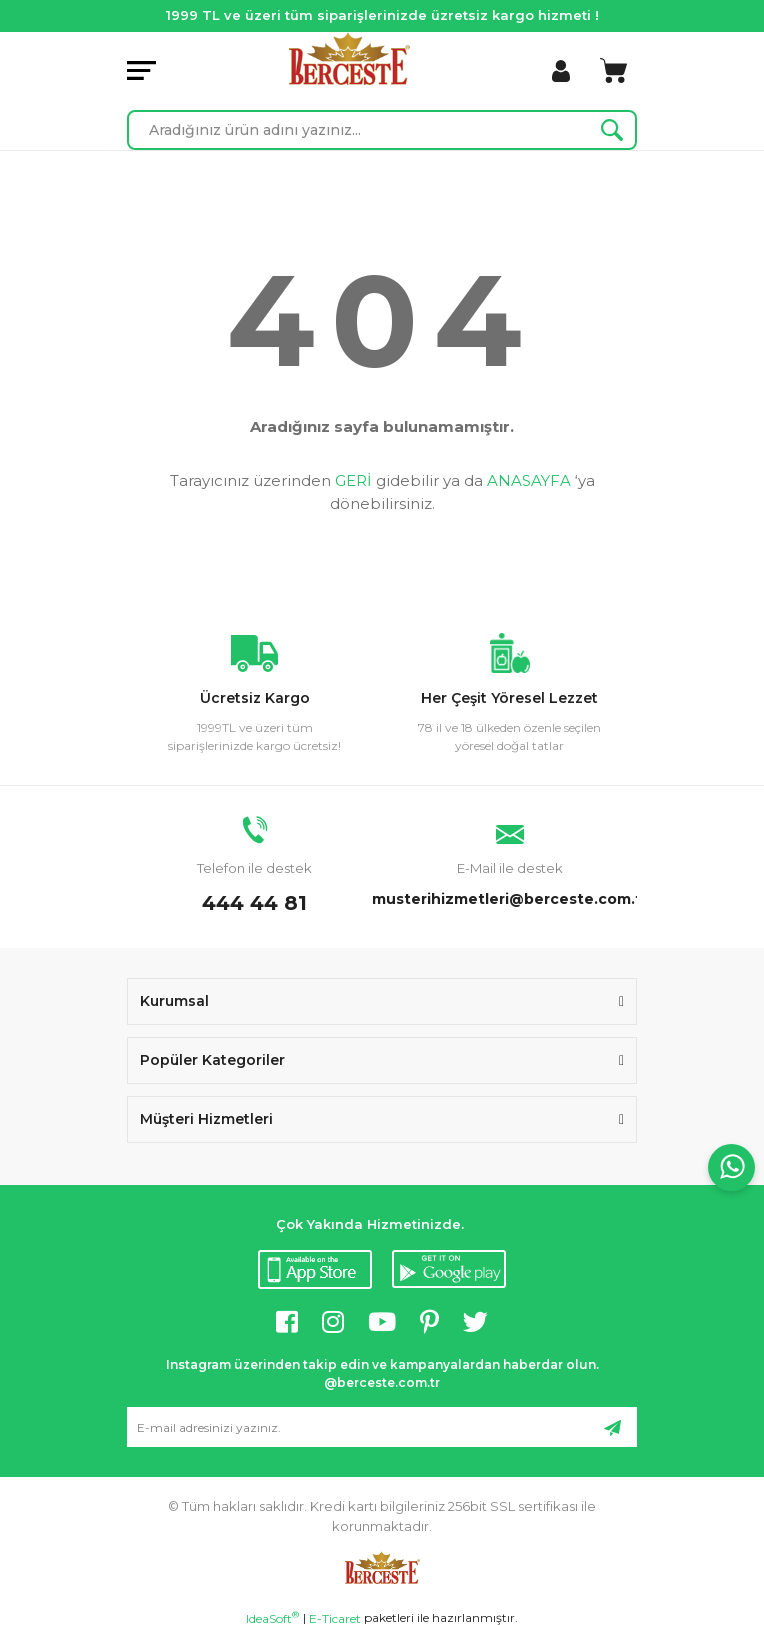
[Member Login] (561, 71)
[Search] (382, 130)
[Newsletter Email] (382, 1427)
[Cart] (613, 71)
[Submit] (612, 1427)
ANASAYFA (529, 480)
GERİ (353, 480)
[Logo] (349, 58)
